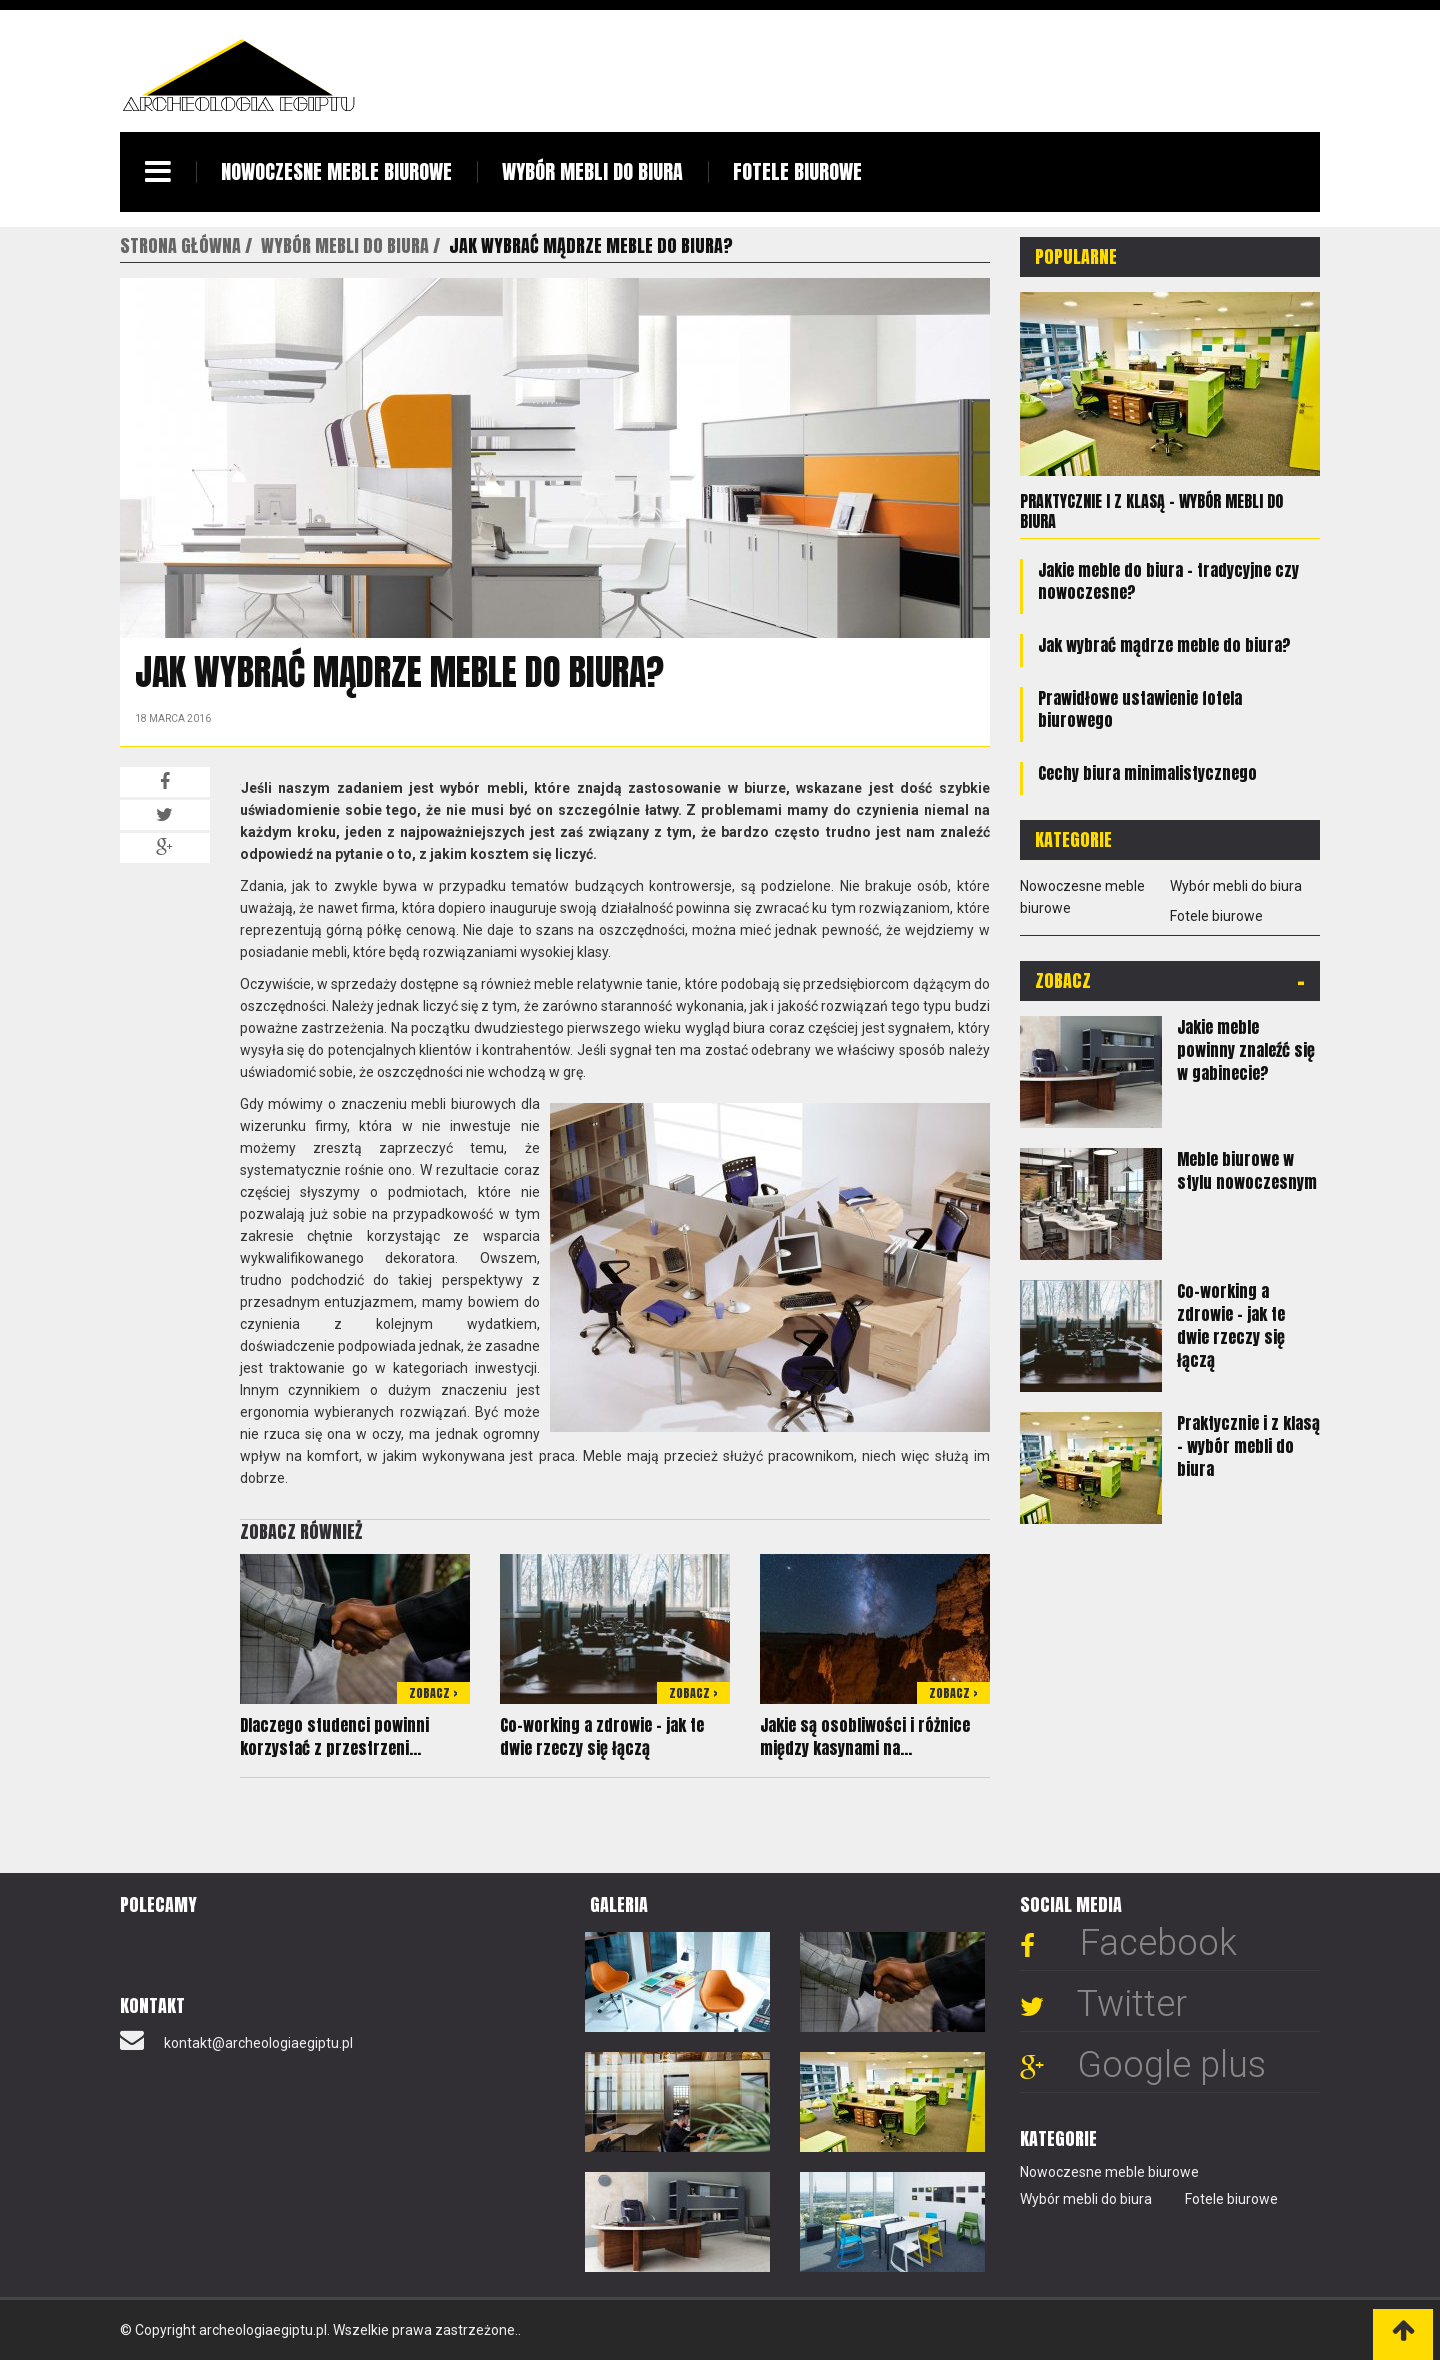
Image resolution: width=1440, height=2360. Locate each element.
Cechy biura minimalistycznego (1147, 773)
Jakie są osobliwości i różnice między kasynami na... (865, 1736)
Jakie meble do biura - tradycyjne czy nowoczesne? (1168, 581)
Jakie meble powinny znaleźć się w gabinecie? (1246, 1050)
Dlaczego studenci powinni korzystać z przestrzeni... (334, 1736)
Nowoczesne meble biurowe (336, 171)
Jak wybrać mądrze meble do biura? (1164, 645)
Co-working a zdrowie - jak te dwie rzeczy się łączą (602, 1736)
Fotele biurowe (797, 171)
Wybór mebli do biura (592, 171)
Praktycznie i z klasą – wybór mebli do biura (1151, 511)
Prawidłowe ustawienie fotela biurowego (1140, 709)
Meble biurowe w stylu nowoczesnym (1247, 1170)
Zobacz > (433, 1693)
